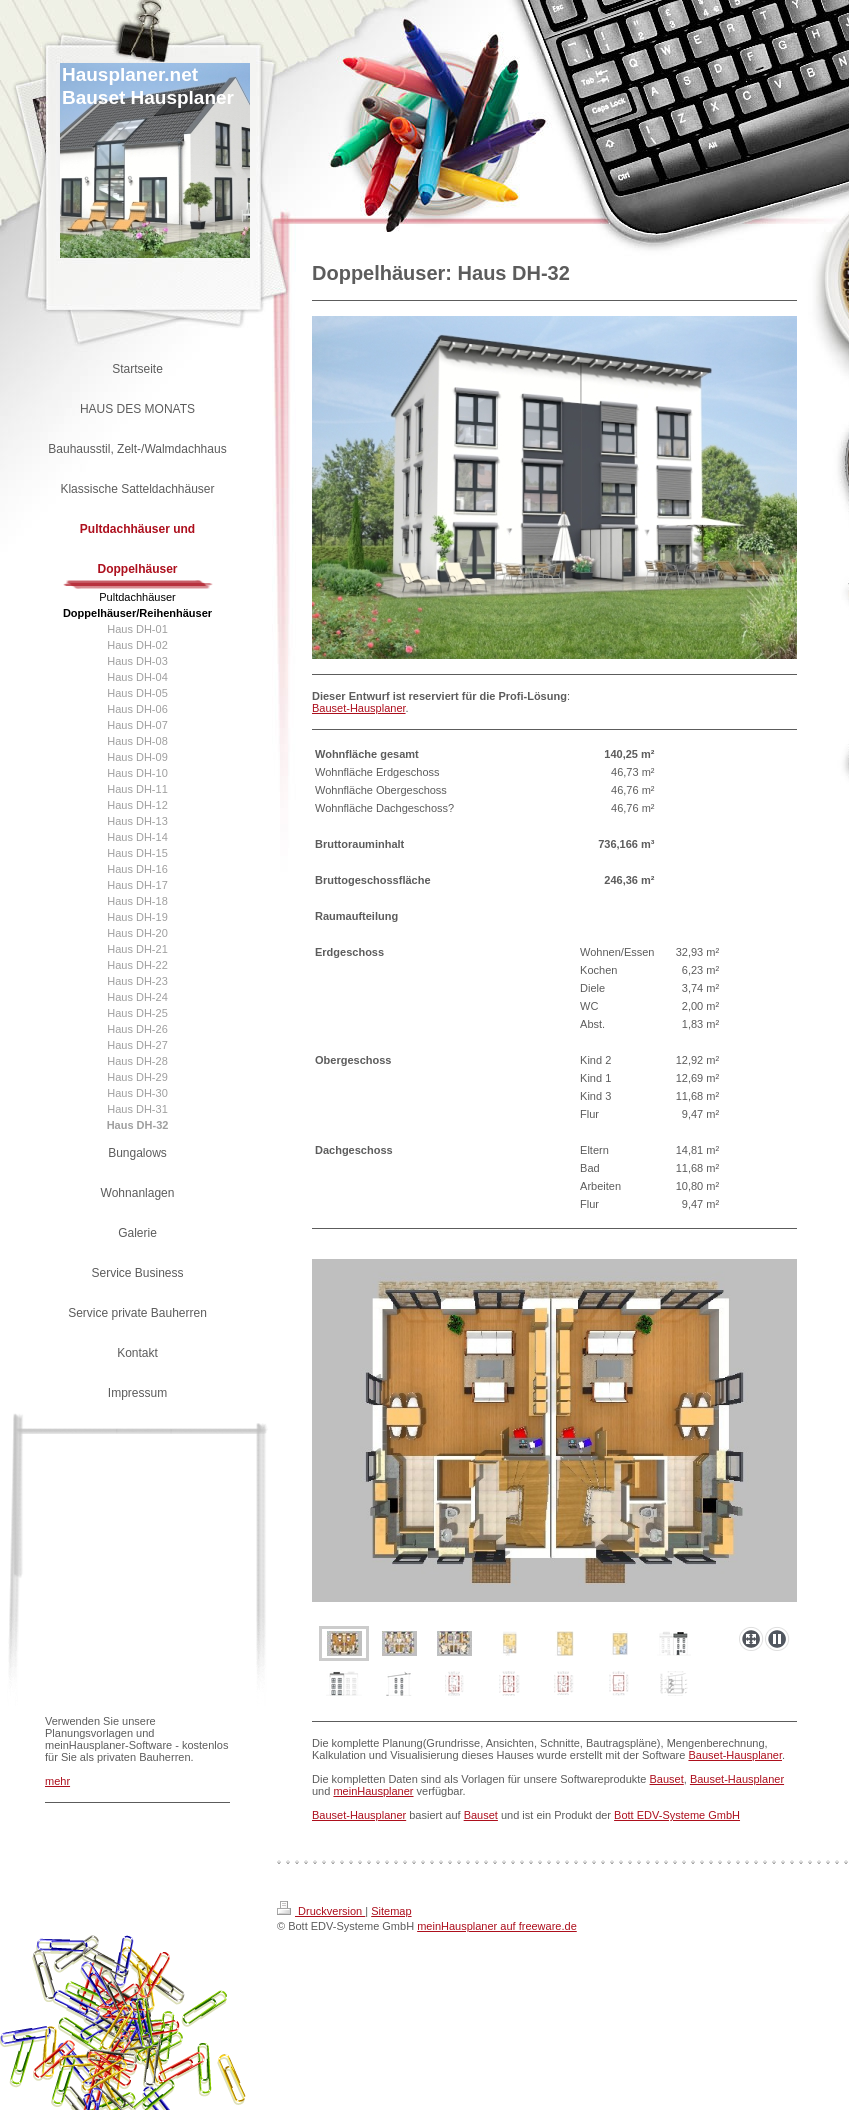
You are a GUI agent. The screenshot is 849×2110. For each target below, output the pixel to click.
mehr (57, 1781)
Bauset (667, 1779)
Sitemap (391, 1911)
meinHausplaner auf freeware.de (497, 1926)
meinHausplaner (373, 1791)
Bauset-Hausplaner (359, 708)
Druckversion (321, 1911)
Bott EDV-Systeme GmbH (677, 1815)
